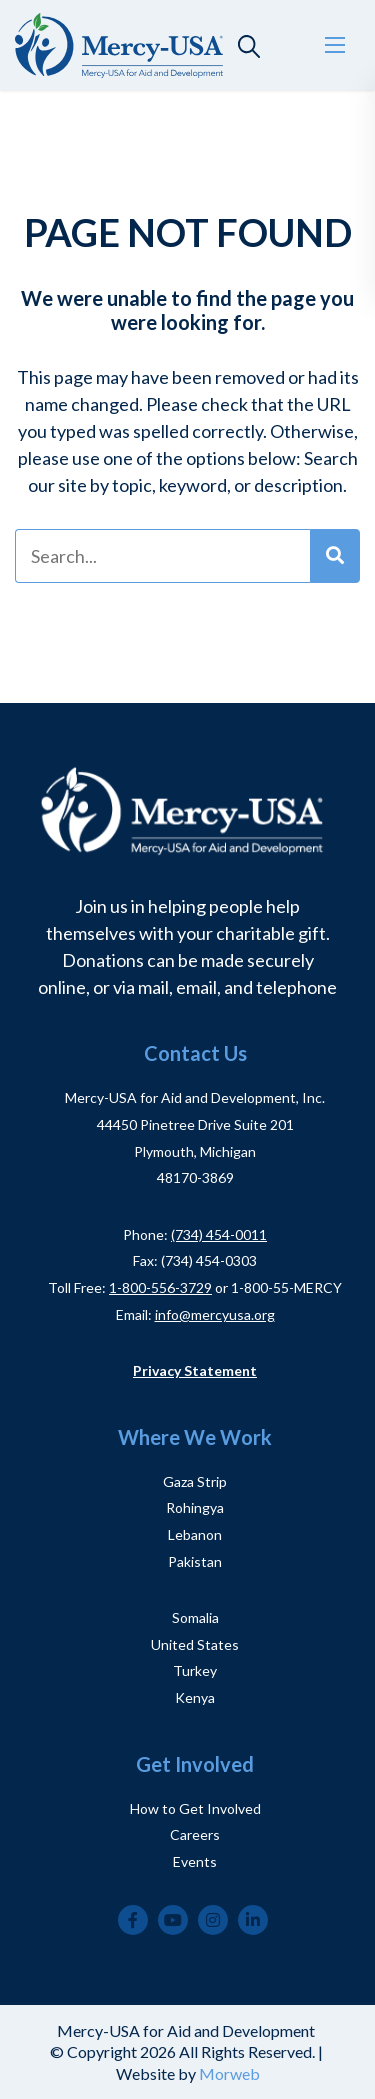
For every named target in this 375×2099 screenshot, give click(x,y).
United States (195, 1644)
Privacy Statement (195, 1370)
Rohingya (195, 1507)
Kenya (195, 1697)
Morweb (229, 2073)
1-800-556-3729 (160, 1287)
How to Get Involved (195, 1808)
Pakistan (195, 1561)
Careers (195, 1834)
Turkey (195, 1670)
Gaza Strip (195, 1481)
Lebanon (195, 1534)
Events (195, 1861)
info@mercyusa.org (215, 1314)
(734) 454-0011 (219, 1234)
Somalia (195, 1617)
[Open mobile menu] (335, 45)
